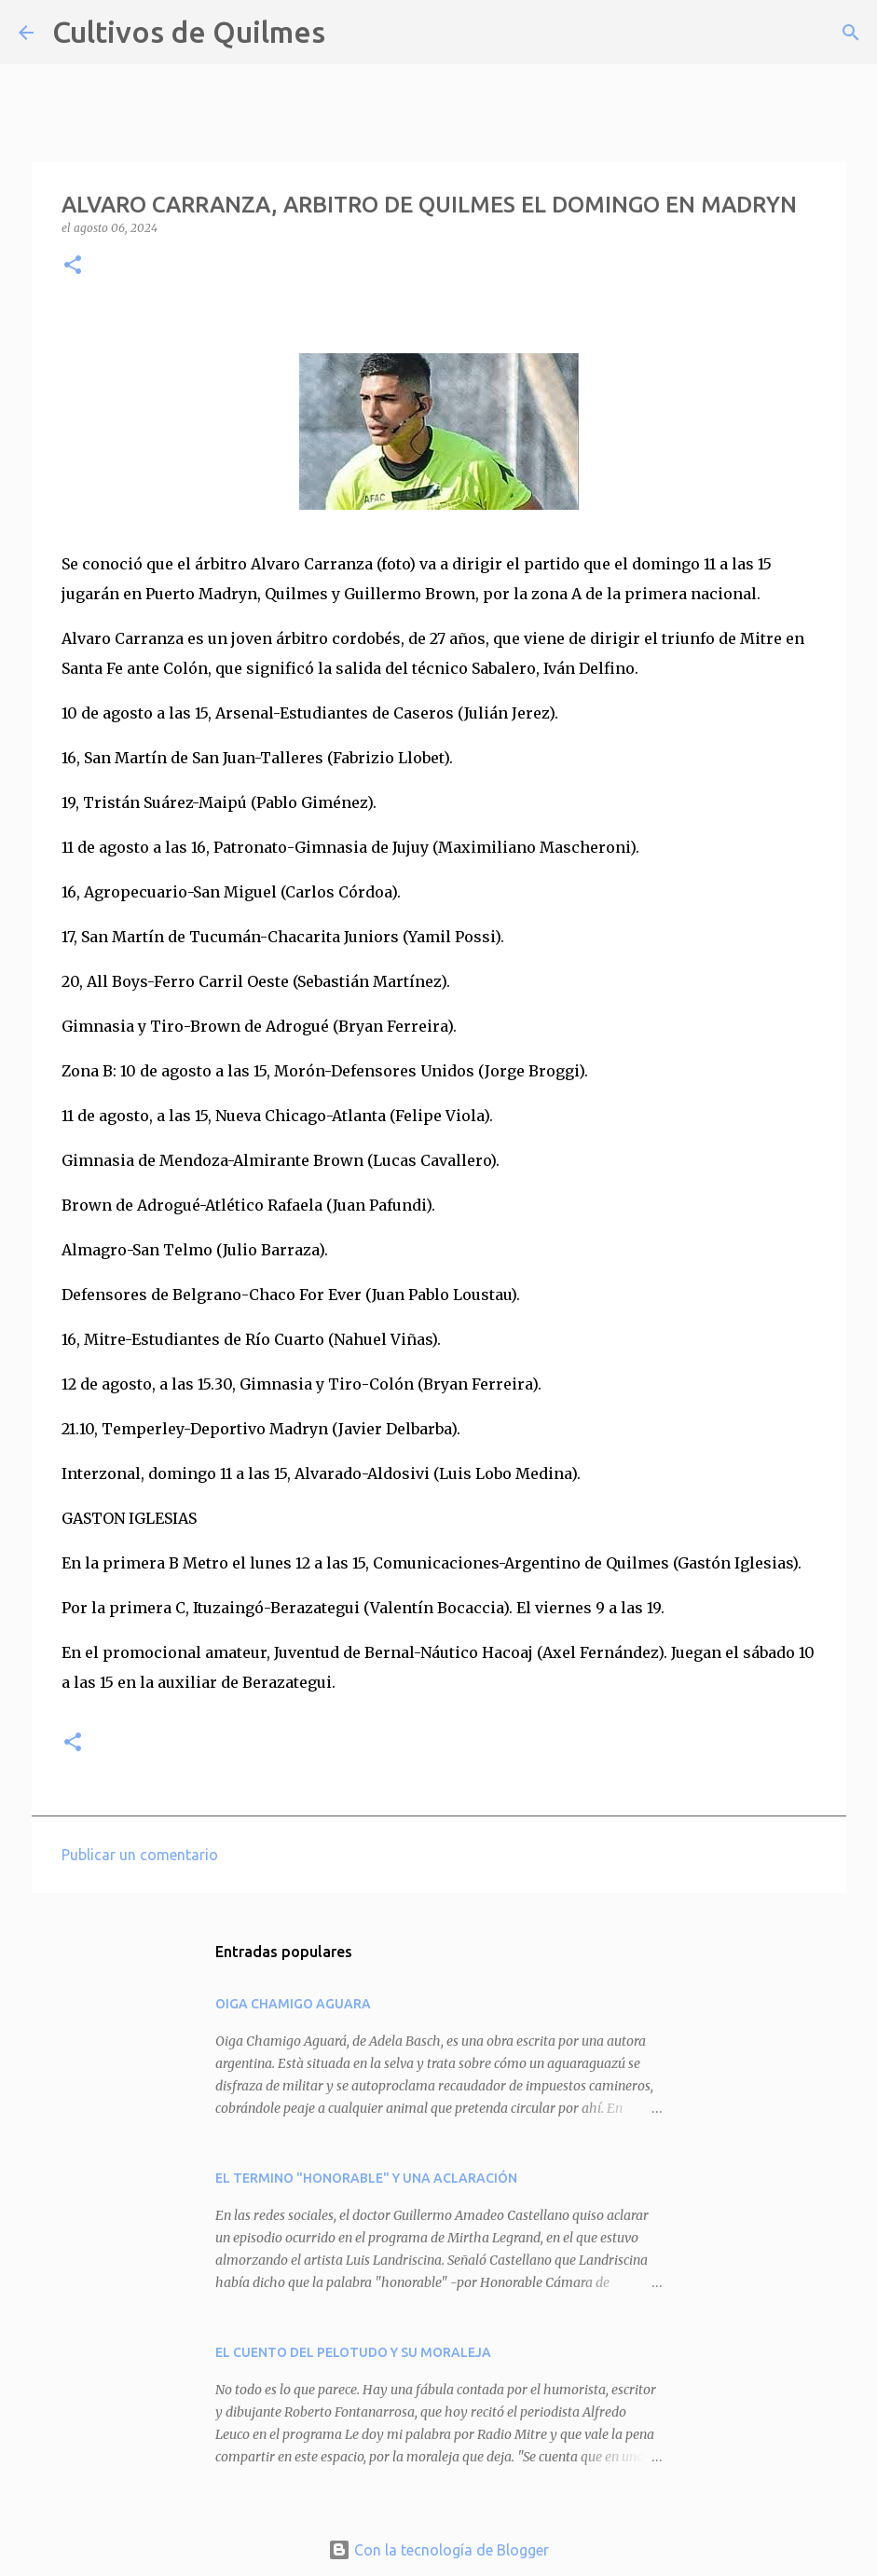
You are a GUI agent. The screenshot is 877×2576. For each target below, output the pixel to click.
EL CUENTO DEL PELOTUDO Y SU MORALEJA (353, 2352)
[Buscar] (351, 32)
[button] (73, 266)
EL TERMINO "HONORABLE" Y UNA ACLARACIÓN (366, 2178)
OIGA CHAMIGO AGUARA (293, 2003)
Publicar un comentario (140, 1854)
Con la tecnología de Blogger (438, 2550)
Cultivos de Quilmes (188, 31)
